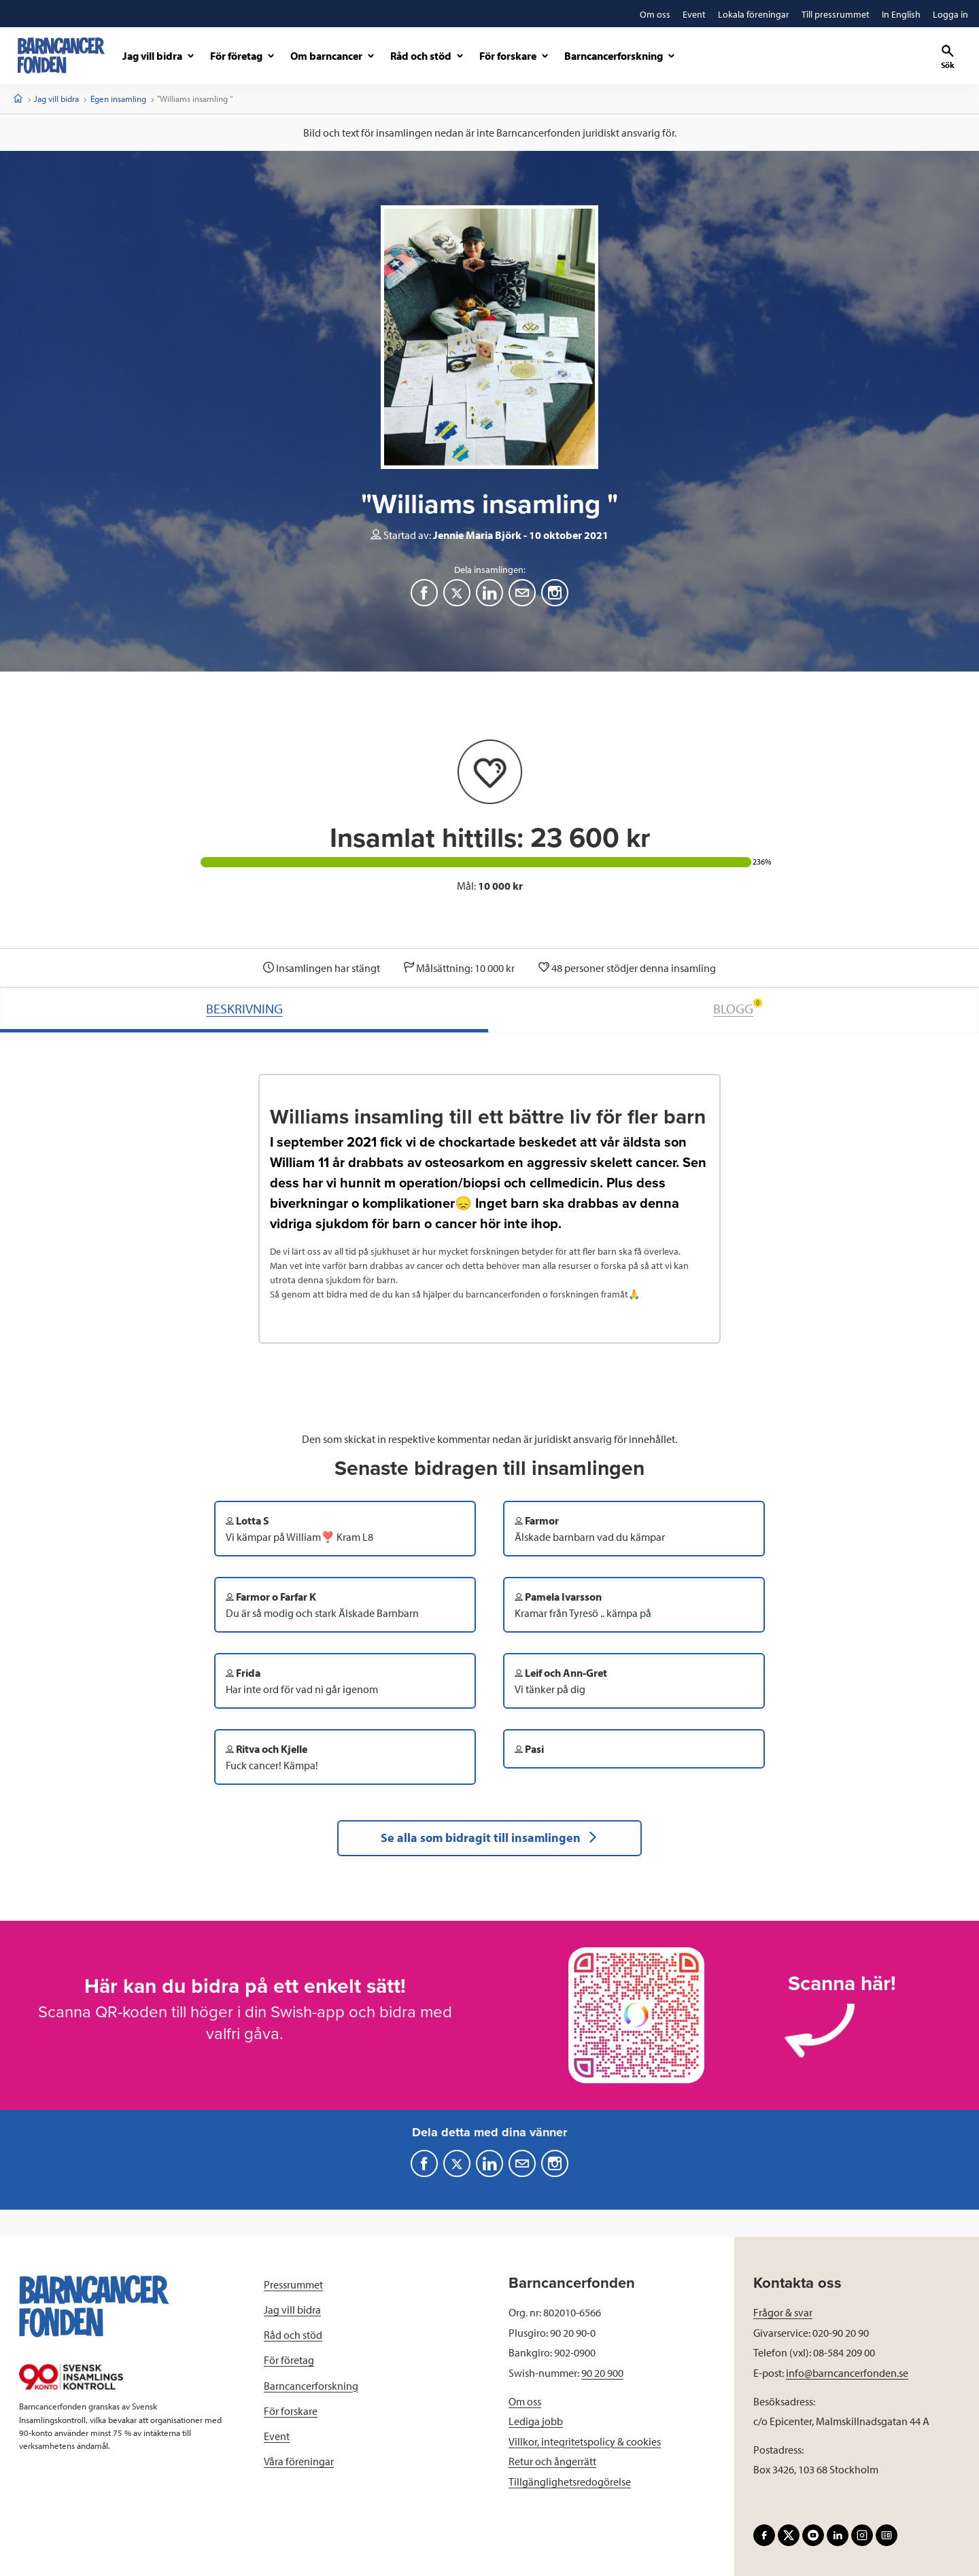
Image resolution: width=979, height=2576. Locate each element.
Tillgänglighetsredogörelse (570, 2481)
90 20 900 (602, 2373)
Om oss (525, 2401)
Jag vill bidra (56, 98)
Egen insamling (118, 98)
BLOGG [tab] (737, 1007)
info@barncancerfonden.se (847, 2373)
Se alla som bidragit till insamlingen (489, 1837)
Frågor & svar (782, 2312)
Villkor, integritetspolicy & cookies (585, 2441)
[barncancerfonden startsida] (61, 55)
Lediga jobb (536, 2421)
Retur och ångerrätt (552, 2461)
